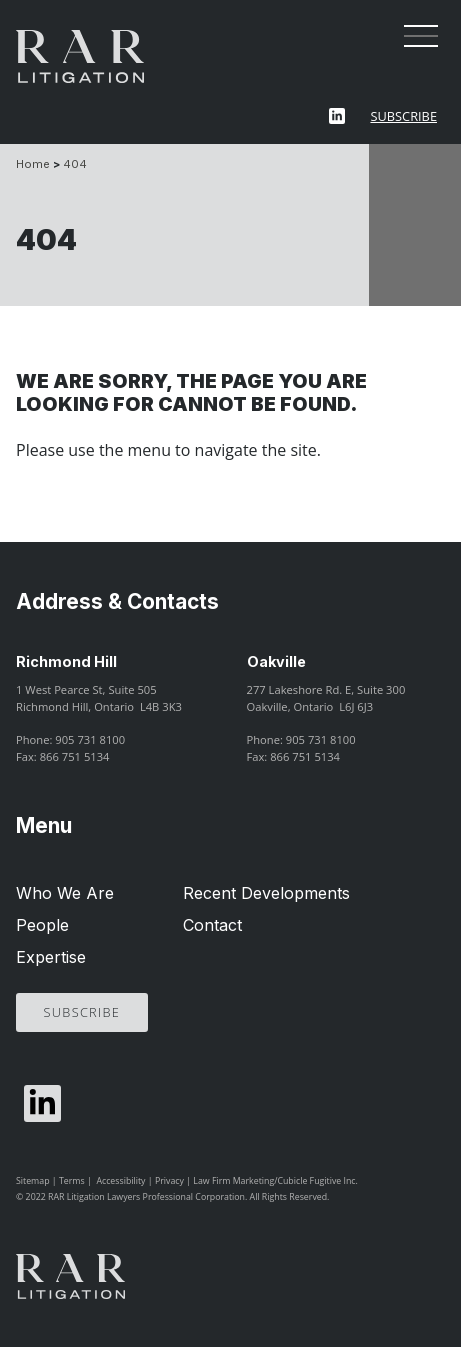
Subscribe (403, 116)
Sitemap (33, 1181)
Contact (212, 925)
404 (75, 164)
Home (33, 164)
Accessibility (120, 1181)
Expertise (51, 957)
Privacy (169, 1181)
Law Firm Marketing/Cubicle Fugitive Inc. (275, 1181)
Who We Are (65, 893)
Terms (72, 1181)
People (42, 925)
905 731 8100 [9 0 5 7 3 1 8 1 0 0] (90, 739)
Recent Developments (266, 893)
